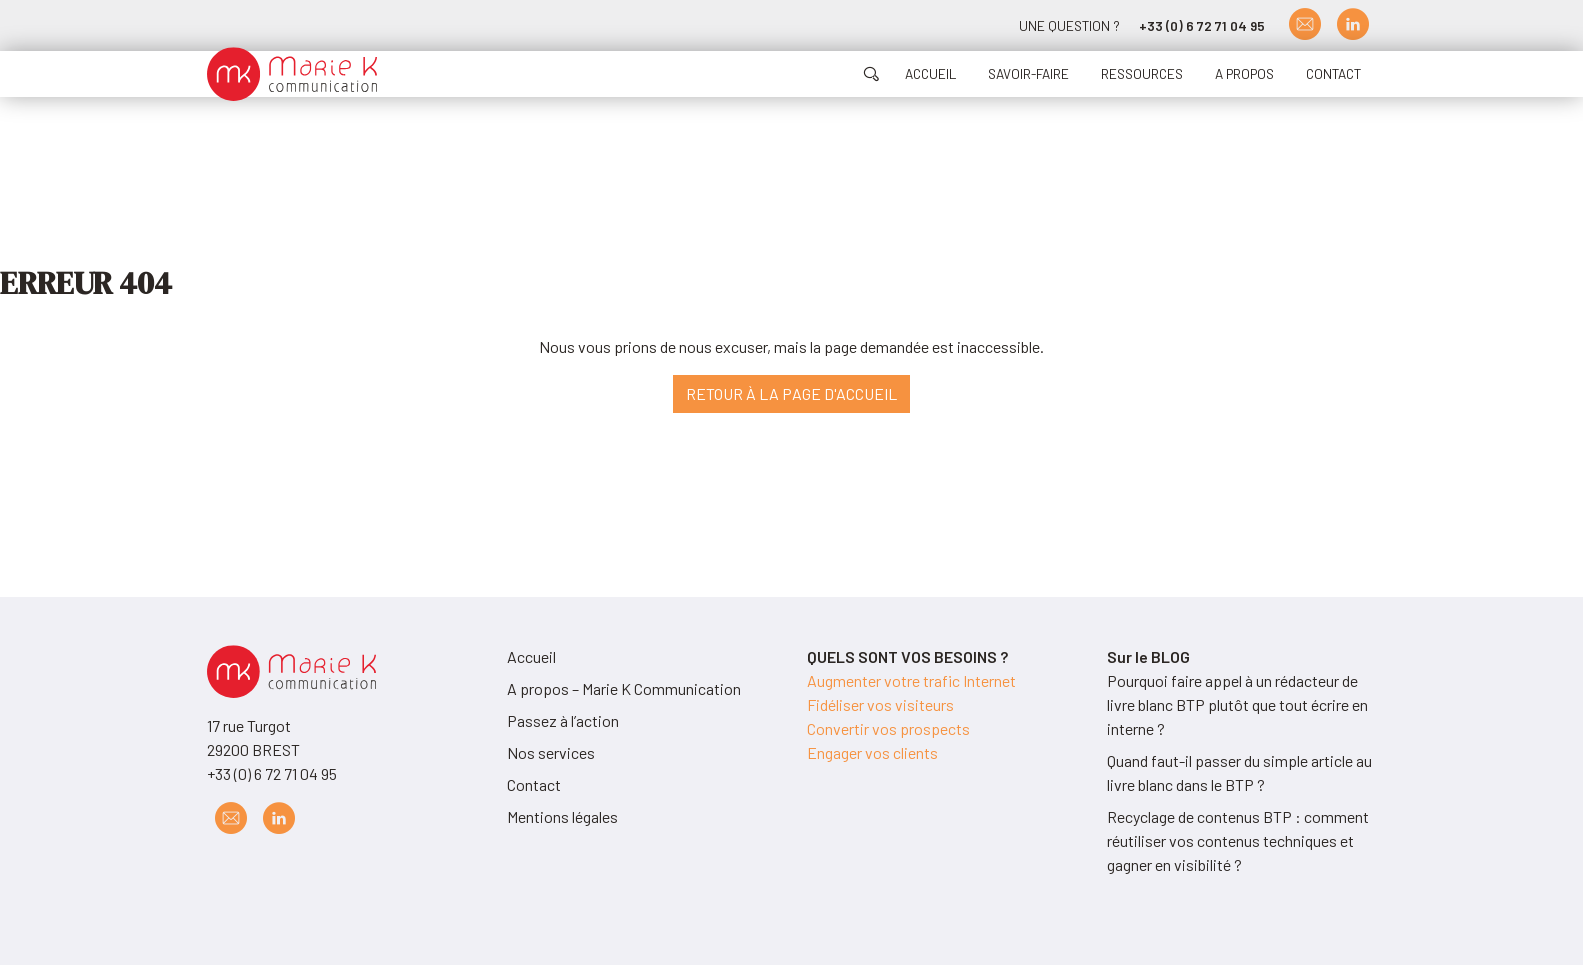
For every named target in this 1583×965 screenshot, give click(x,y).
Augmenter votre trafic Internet (911, 680)
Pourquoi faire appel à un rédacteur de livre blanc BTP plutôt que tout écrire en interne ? (1237, 704)
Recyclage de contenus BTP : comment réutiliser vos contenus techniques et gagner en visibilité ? (1238, 840)
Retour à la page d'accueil (791, 393)
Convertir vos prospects (888, 728)
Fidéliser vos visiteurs (880, 704)
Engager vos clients (872, 752)
